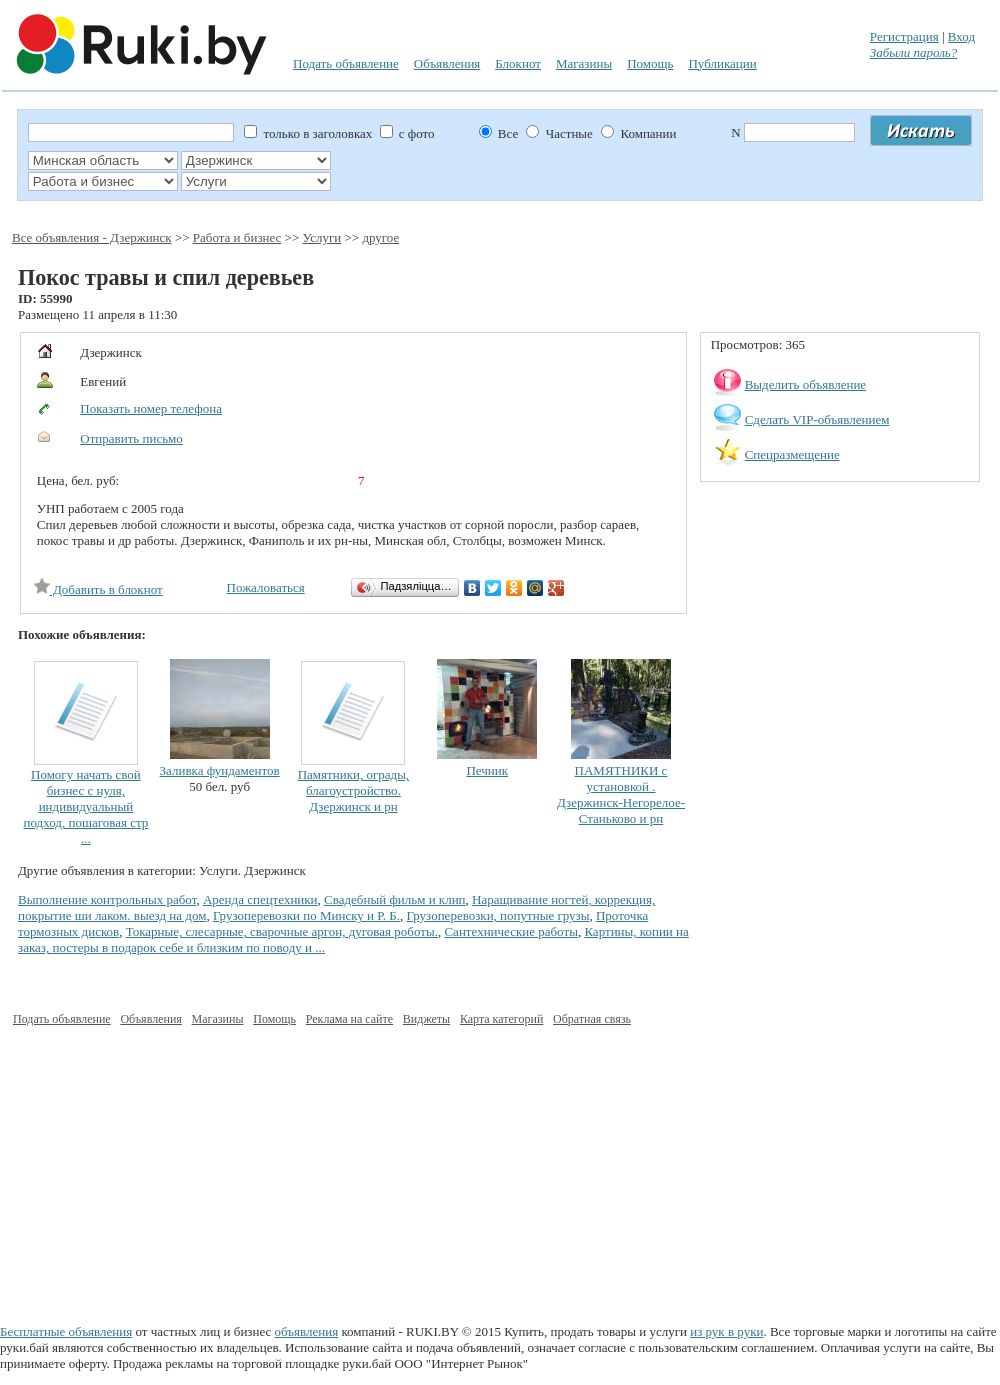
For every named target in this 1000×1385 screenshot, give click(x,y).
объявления (307, 1331)
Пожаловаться (266, 587)
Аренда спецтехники (260, 899)
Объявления (447, 63)
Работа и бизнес (237, 237)
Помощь (650, 63)
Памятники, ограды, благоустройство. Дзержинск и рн (353, 790)
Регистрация (904, 36)
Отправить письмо (131, 438)
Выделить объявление (806, 384)
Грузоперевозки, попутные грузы (498, 915)
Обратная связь (592, 1019)
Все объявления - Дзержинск (92, 237)
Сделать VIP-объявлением (817, 419)
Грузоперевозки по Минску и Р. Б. (306, 915)
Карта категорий (501, 1019)
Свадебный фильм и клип (395, 899)
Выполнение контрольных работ (107, 899)
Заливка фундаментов (220, 770)
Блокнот (518, 63)
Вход (961, 36)
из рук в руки (726, 1331)
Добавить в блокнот (98, 589)
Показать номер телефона (151, 408)
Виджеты (426, 1019)
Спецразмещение (792, 454)
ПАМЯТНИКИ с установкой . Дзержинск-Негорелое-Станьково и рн (621, 794)
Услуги (322, 237)
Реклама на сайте (349, 1019)
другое (380, 237)
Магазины (584, 63)
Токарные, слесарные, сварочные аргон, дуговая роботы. (282, 931)
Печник (487, 770)
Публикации (722, 63)
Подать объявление (346, 63)
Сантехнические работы (510, 931)
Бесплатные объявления (66, 1331)
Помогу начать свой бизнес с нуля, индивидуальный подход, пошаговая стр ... (86, 806)
